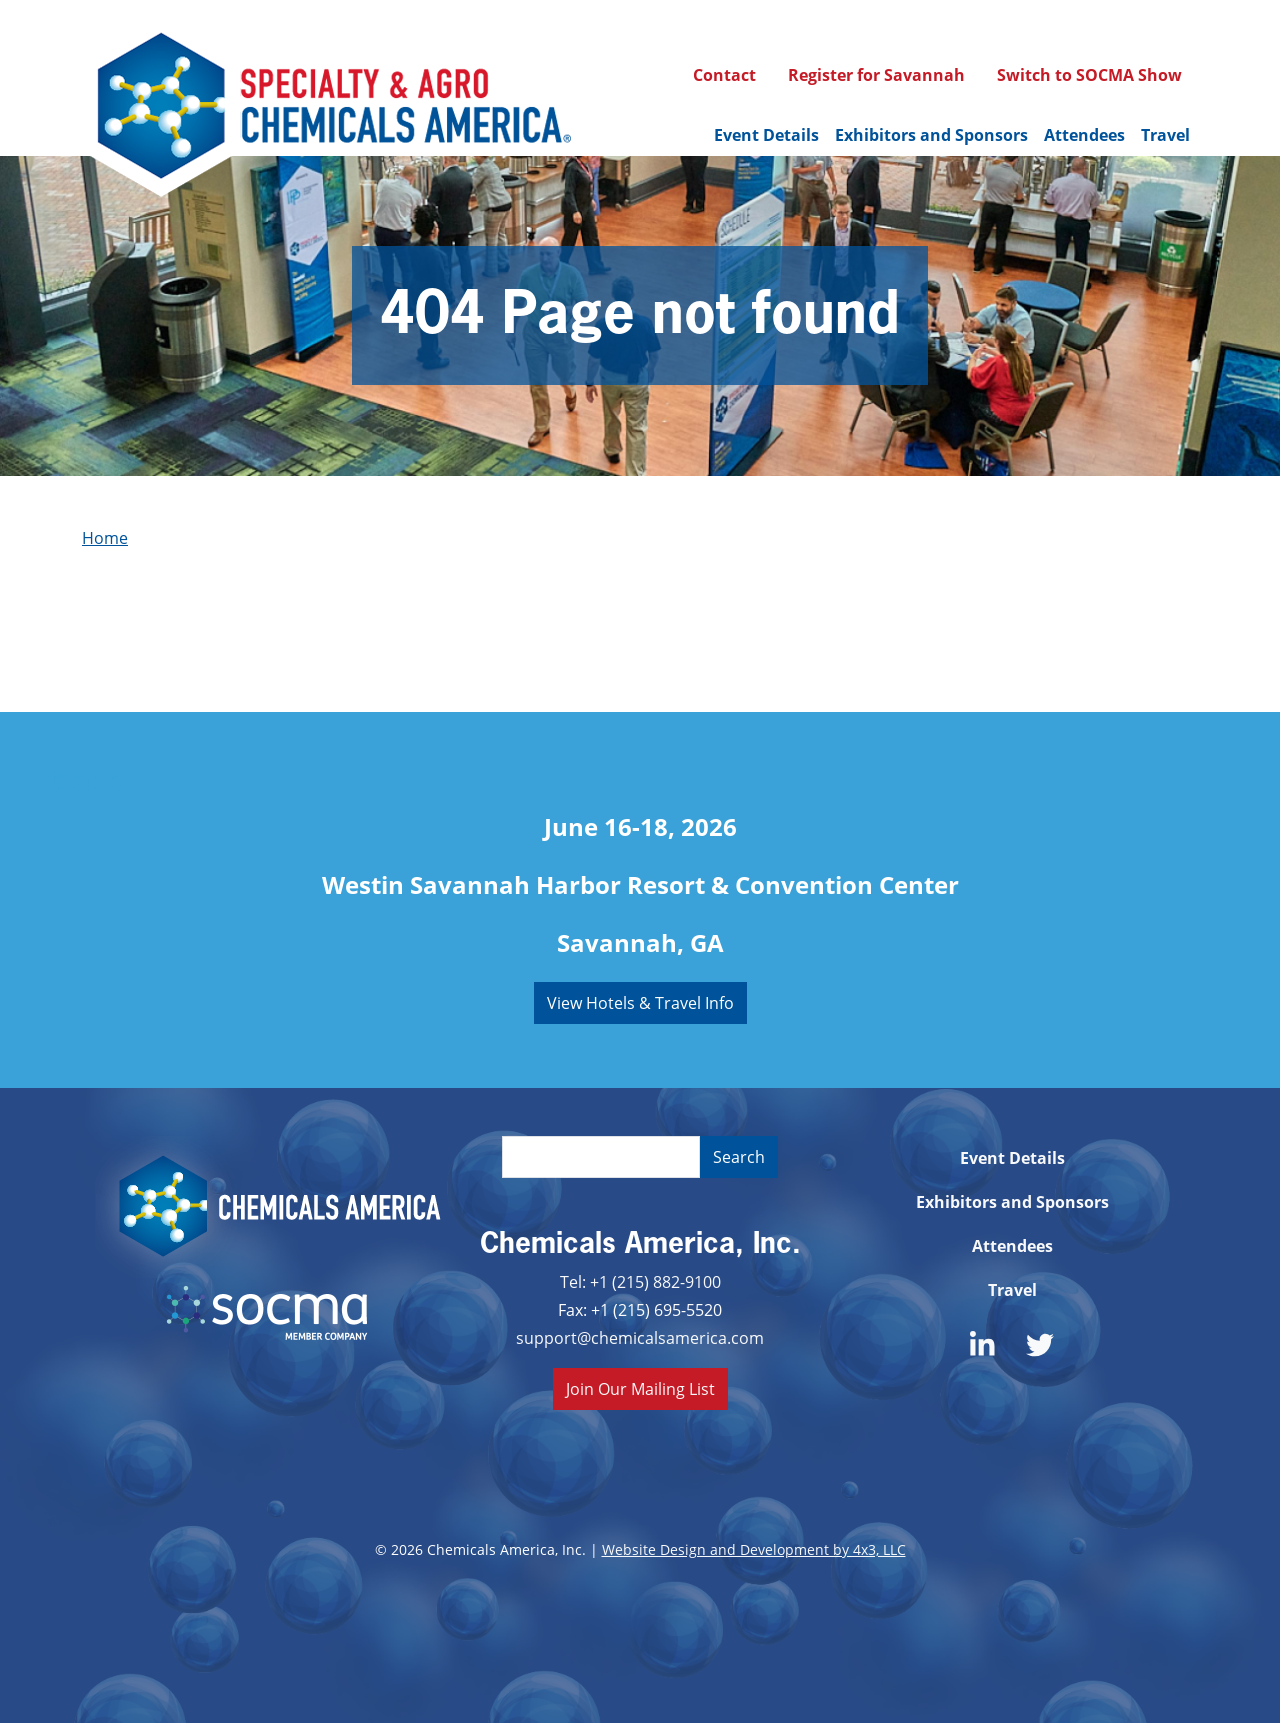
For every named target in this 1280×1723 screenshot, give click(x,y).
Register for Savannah (876, 75)
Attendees (1084, 135)
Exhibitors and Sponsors (931, 135)
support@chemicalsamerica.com (640, 1337)
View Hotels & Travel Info (640, 1002)
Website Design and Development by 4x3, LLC (754, 1549)
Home (105, 537)
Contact (724, 75)
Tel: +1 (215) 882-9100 (640, 1281)
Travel (1165, 135)
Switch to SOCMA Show (1089, 75)
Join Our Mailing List (640, 1388)
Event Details (766, 135)
